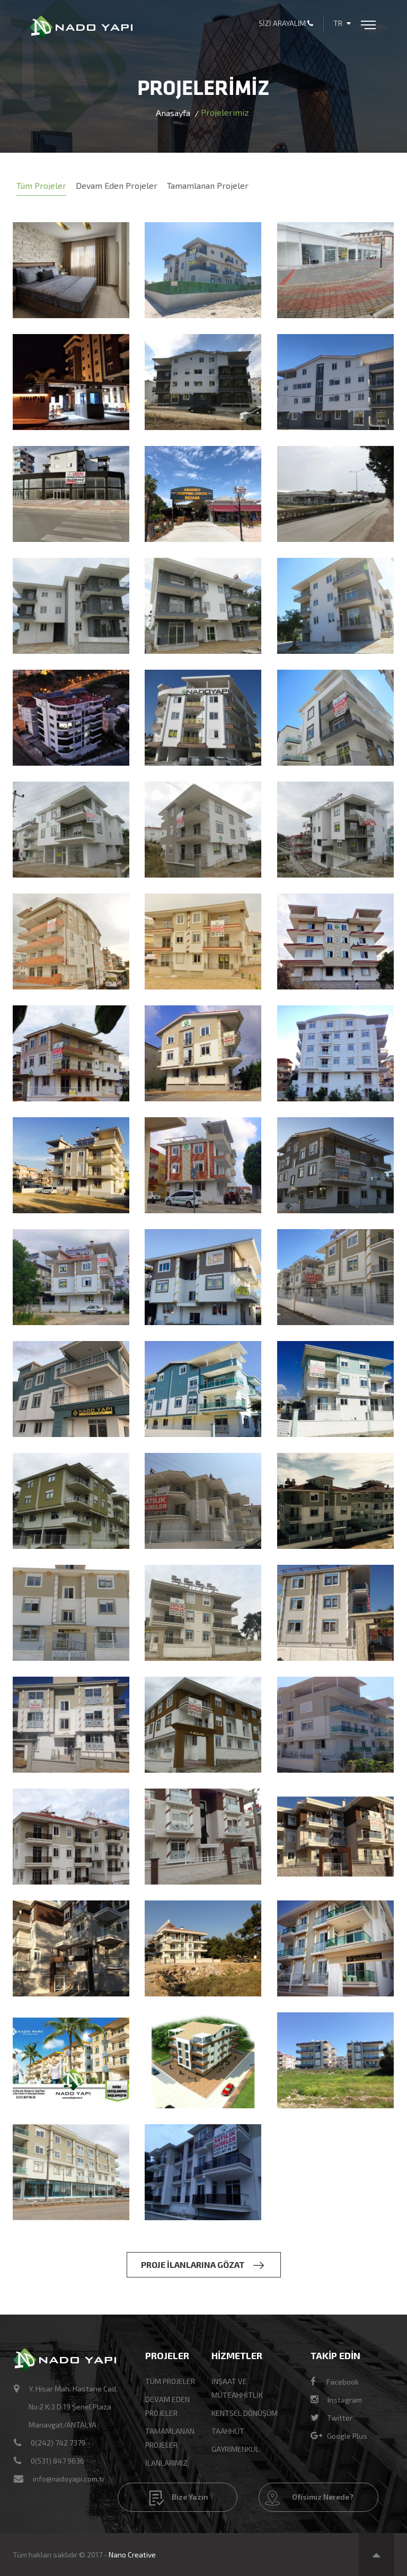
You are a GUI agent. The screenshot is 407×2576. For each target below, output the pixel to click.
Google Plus (339, 2435)
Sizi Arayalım (286, 23)
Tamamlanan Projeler (208, 185)
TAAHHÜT (227, 2430)
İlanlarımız (166, 2462)
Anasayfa (173, 113)
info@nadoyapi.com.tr (69, 2478)
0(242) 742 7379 (58, 2442)
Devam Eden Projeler (116, 185)
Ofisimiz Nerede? (309, 2498)
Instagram (336, 2399)
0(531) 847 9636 (57, 2460)
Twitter (331, 2417)
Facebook (335, 2381)
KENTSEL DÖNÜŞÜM (244, 2412)
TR (342, 23)
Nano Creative (132, 2554)
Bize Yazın (178, 2498)
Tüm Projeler (41, 185)
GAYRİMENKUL (235, 2449)
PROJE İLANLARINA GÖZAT (202, 2265)
